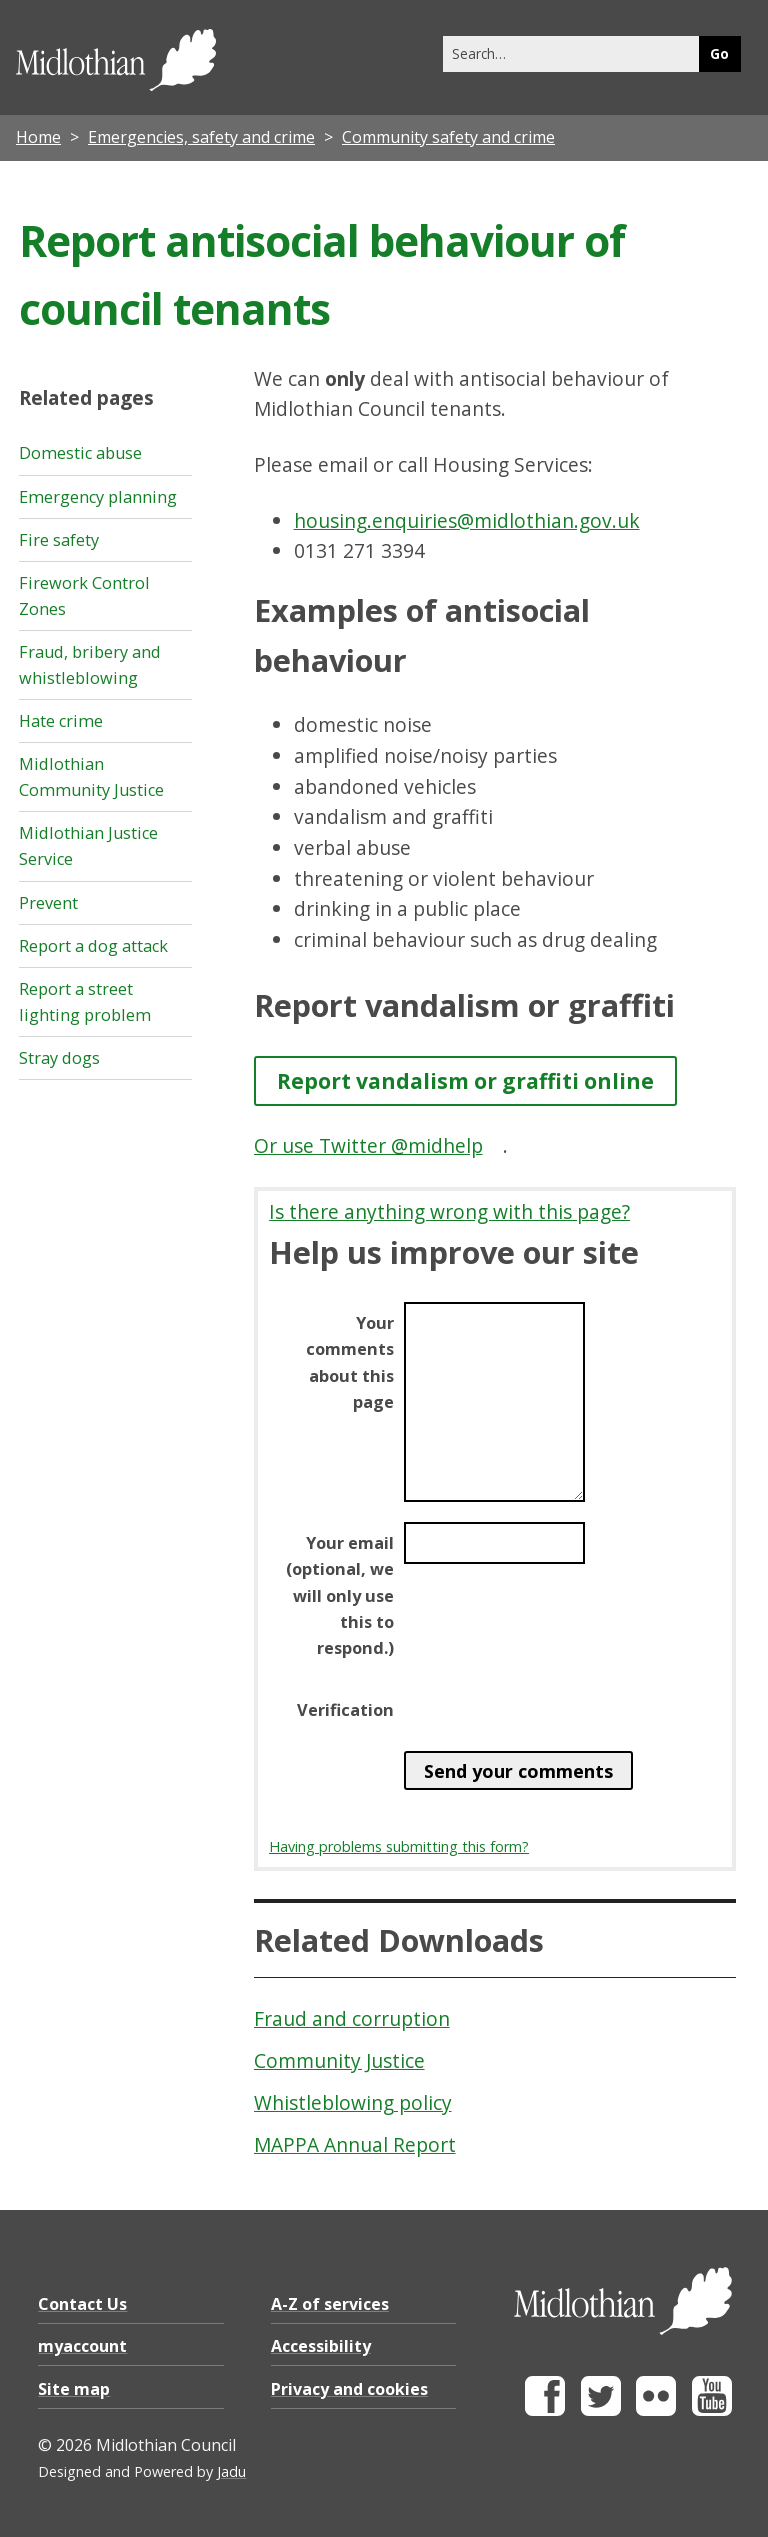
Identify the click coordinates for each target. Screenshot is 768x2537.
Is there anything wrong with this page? (449, 1211)
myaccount (82, 2346)
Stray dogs (59, 1058)
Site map (74, 2389)
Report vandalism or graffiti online (465, 1080)
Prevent (48, 903)
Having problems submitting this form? (399, 1846)
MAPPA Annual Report (355, 2144)
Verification (345, 1710)
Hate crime (61, 721)
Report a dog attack (93, 946)
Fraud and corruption (352, 2018)
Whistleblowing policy (353, 2102)
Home (38, 137)
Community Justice (339, 2060)
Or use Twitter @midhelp (368, 1145)
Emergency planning (98, 497)
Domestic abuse (80, 453)
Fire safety (59, 540)
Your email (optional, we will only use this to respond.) (340, 1595)
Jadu (231, 2471)
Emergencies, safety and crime (201, 137)
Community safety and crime (448, 137)
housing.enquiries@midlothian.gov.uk (467, 520)
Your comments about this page (350, 1362)
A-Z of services (330, 2304)
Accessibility (321, 2346)
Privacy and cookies (349, 2389)
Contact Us (82, 2304)
